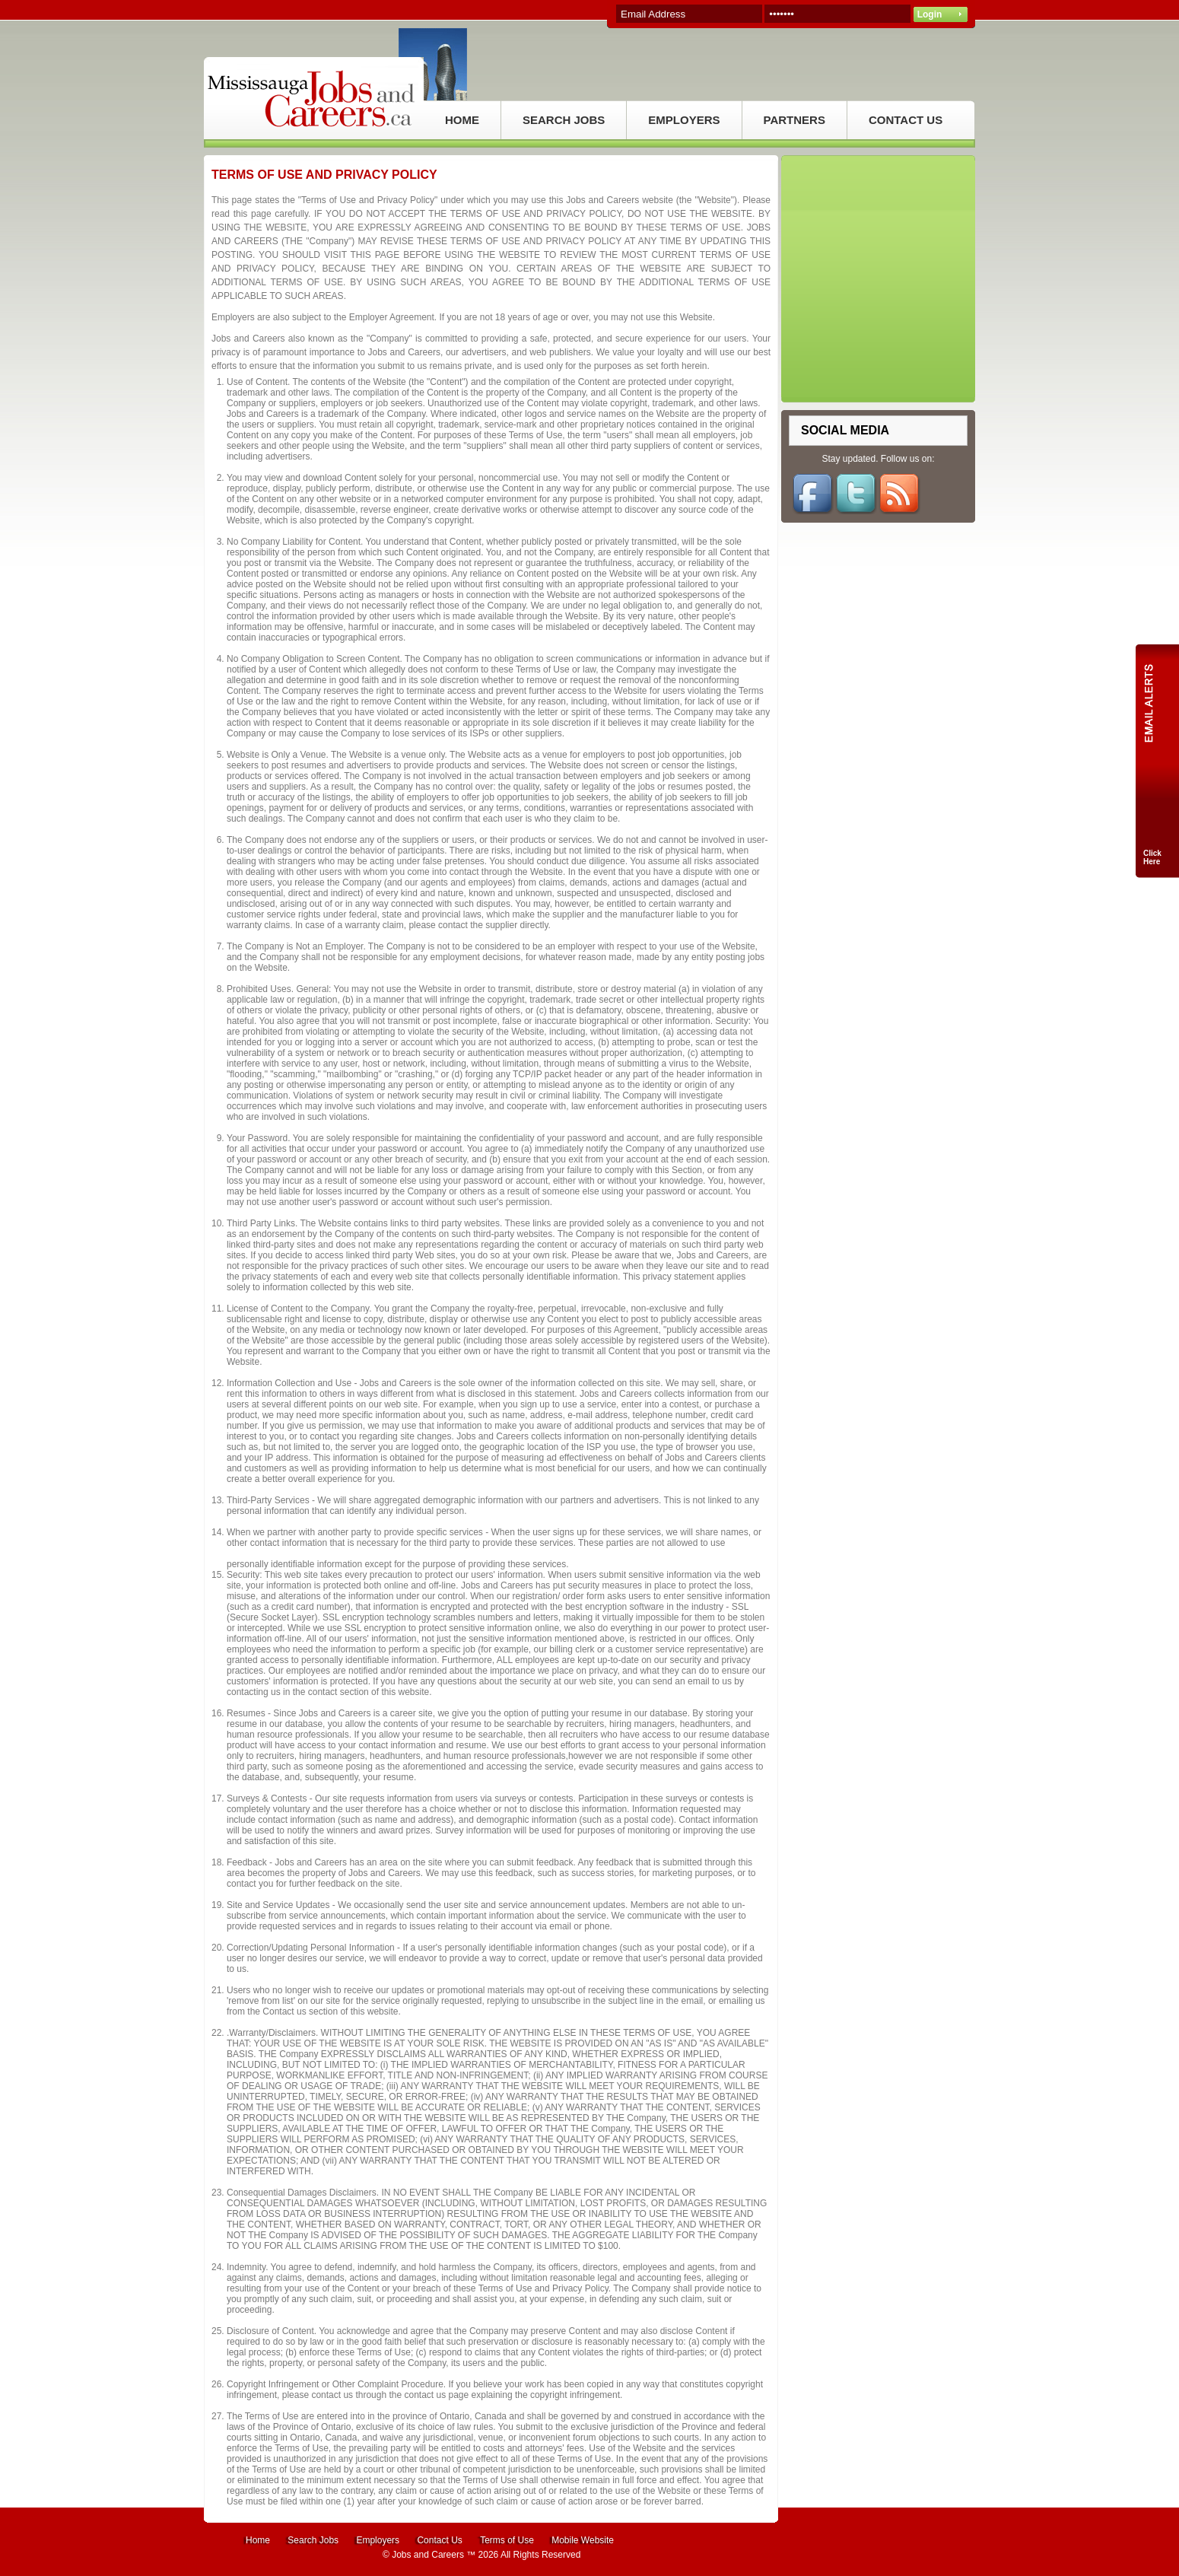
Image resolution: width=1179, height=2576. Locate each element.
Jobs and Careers (428, 2554)
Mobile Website (582, 2540)
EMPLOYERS (684, 119)
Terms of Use (507, 2540)
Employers (377, 2540)
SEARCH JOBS (564, 119)
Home (258, 2540)
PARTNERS (794, 119)
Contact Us (439, 2540)
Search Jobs (313, 2540)
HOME (462, 119)
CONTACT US (905, 119)
